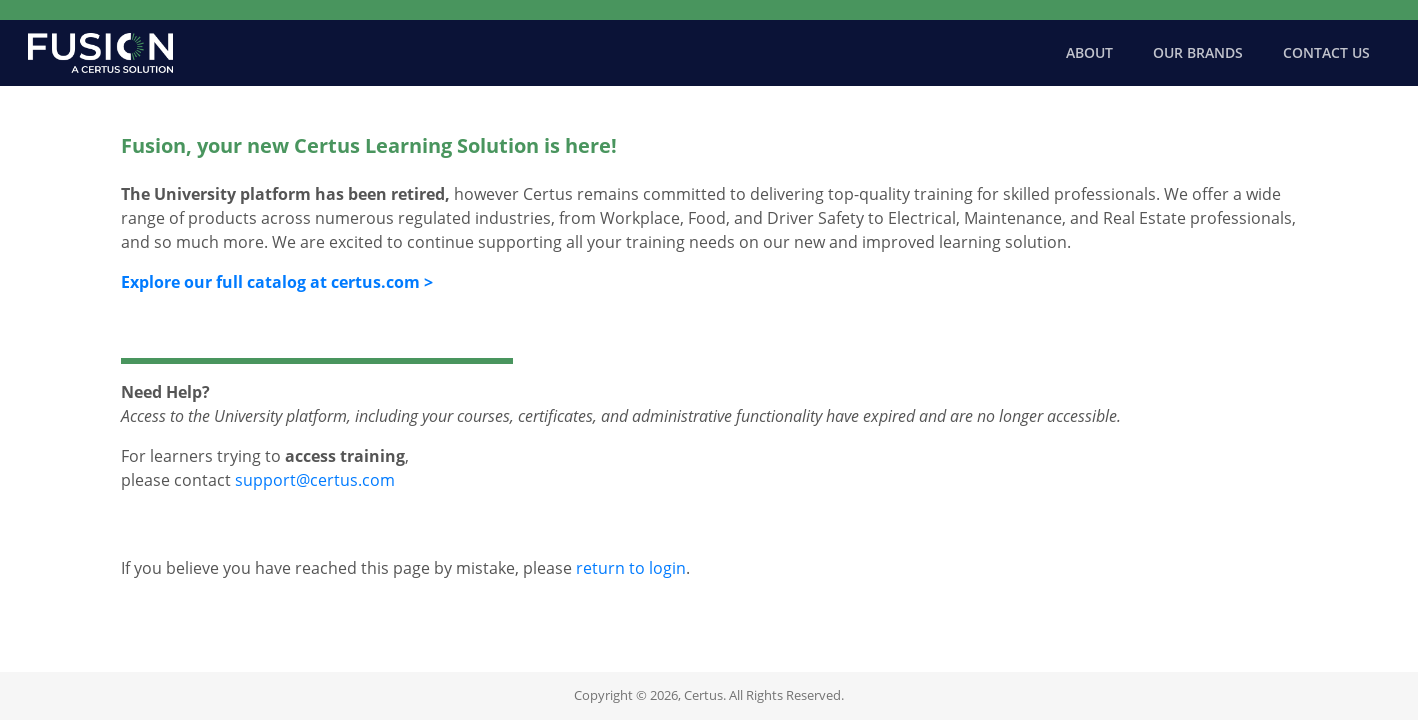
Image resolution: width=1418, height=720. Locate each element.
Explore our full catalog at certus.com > (277, 282)
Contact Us (1326, 52)
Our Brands (1198, 52)
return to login (631, 568)
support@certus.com (315, 480)
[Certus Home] (100, 53)
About (1089, 52)
